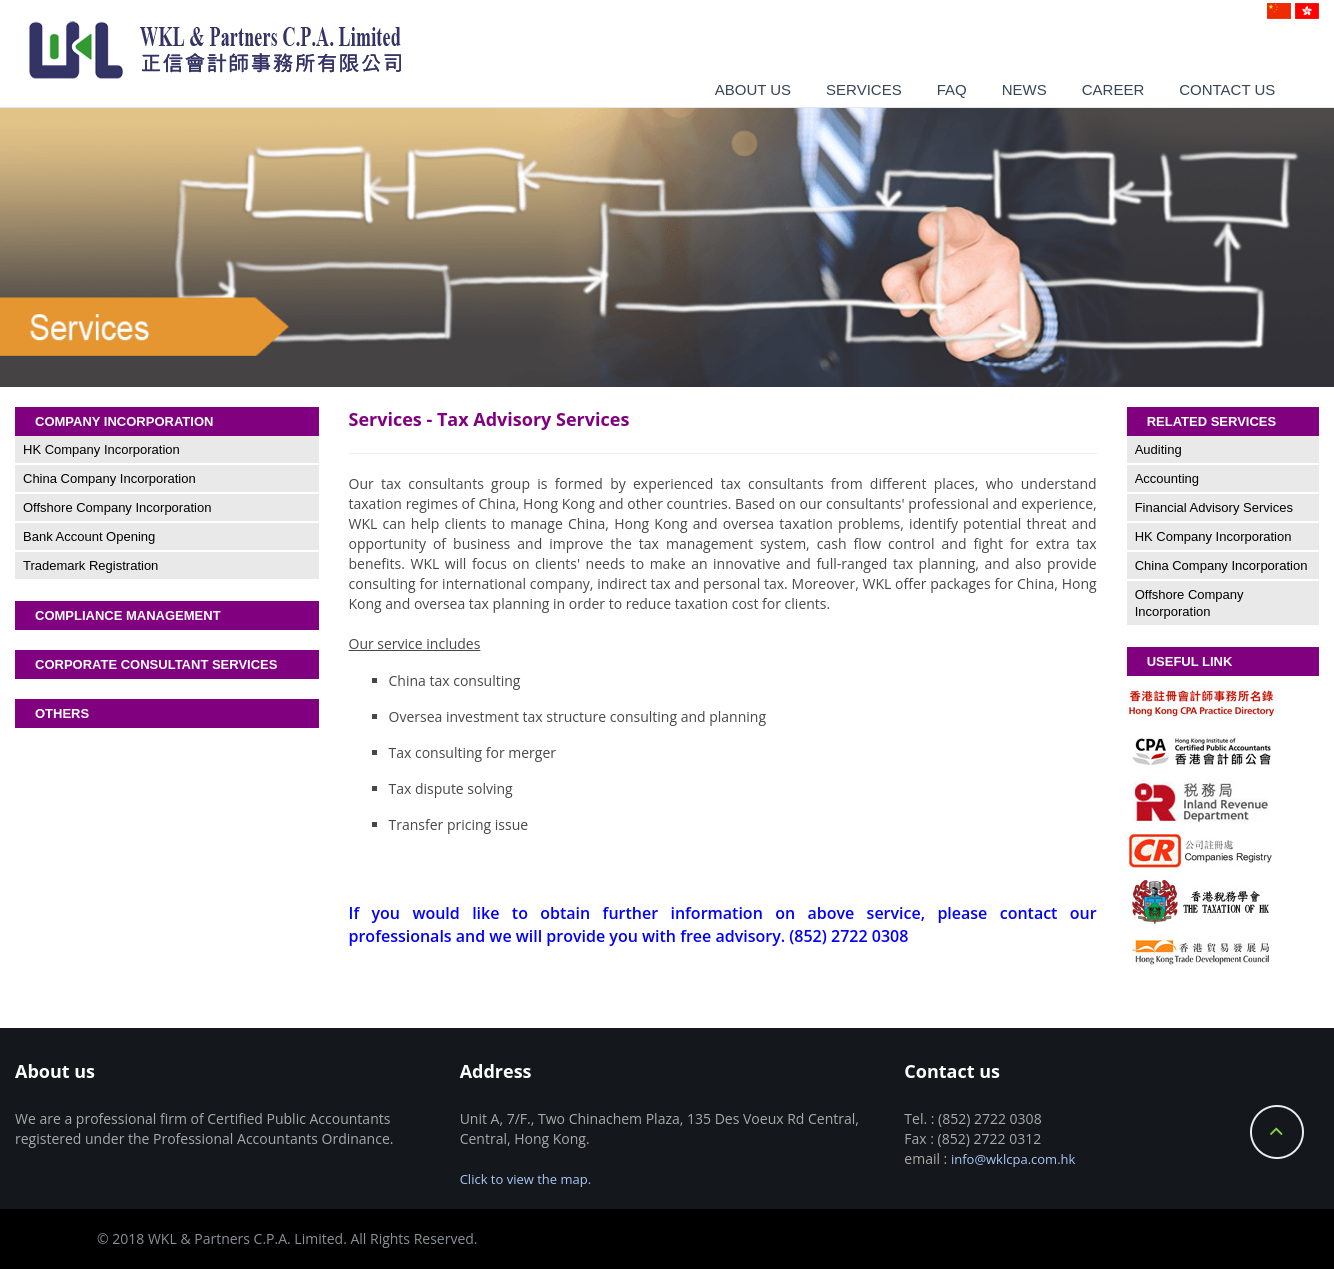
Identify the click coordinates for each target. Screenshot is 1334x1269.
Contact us (1227, 89)
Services (864, 89)
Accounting (1167, 478)
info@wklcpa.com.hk (1013, 1159)
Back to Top (1277, 1132)
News (1024, 89)
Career (1113, 89)
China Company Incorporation (109, 478)
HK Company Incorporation (101, 449)
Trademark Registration (90, 565)
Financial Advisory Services (1214, 507)
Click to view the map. (525, 1179)
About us (753, 89)
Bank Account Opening (89, 536)
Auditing (1158, 449)
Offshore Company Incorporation (117, 507)
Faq (952, 89)
